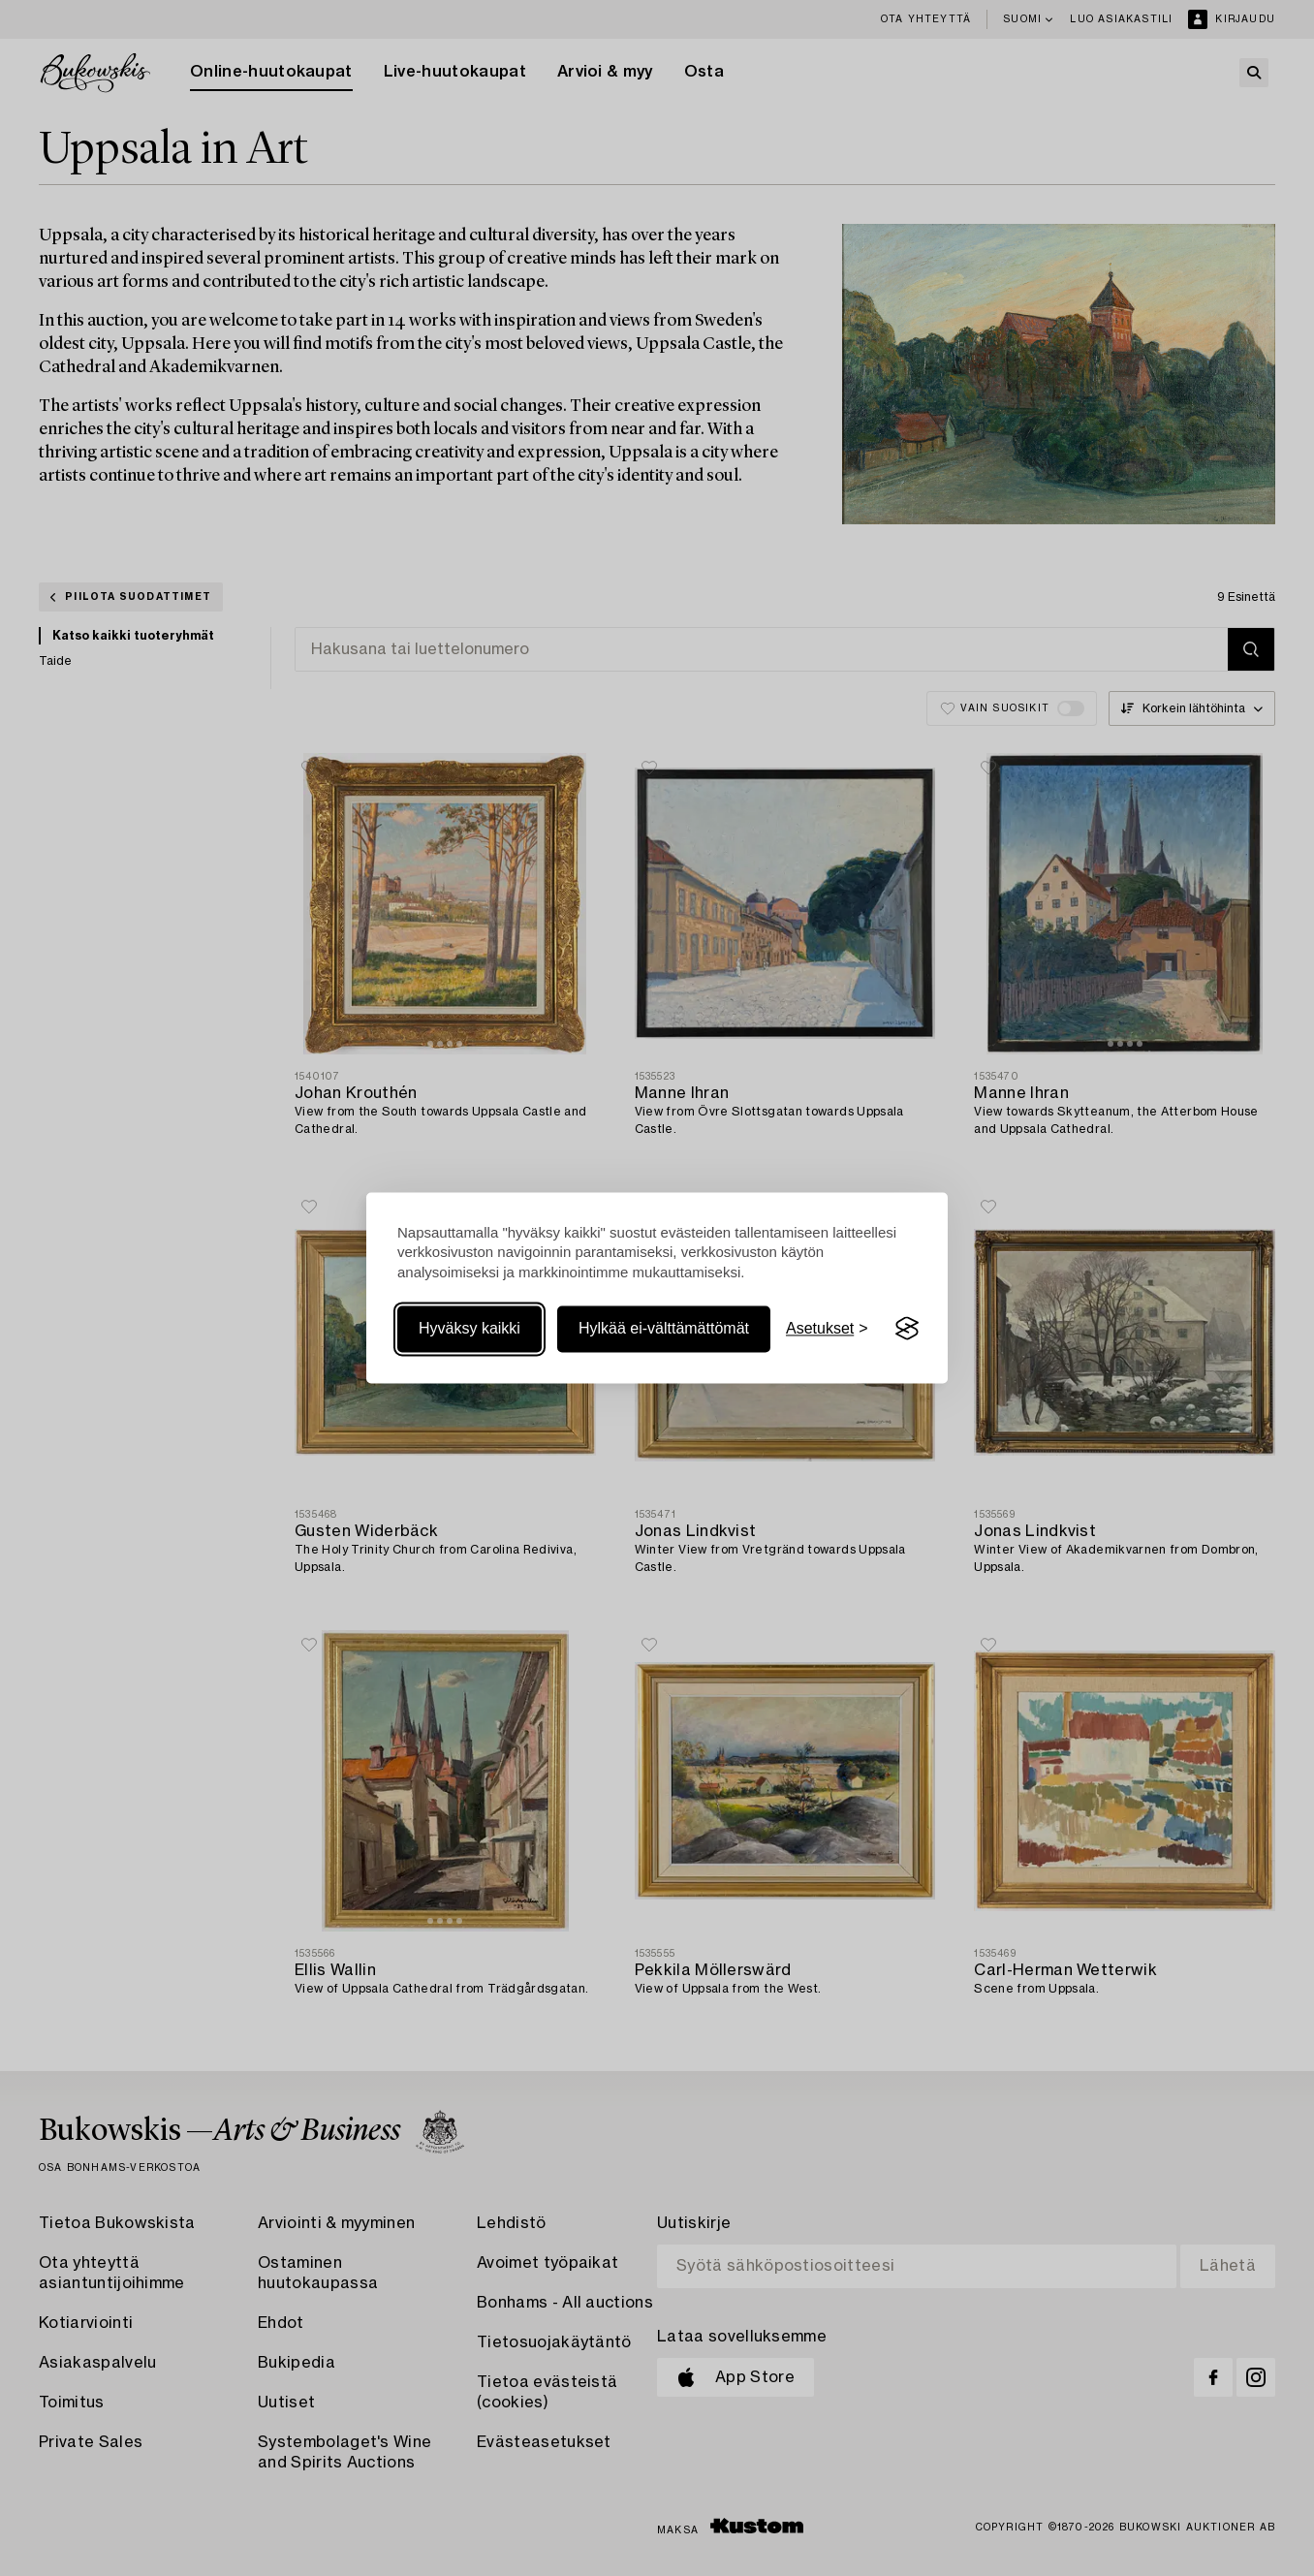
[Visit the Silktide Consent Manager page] (907, 1328)
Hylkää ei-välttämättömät (664, 1328)
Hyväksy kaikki (469, 1328)
